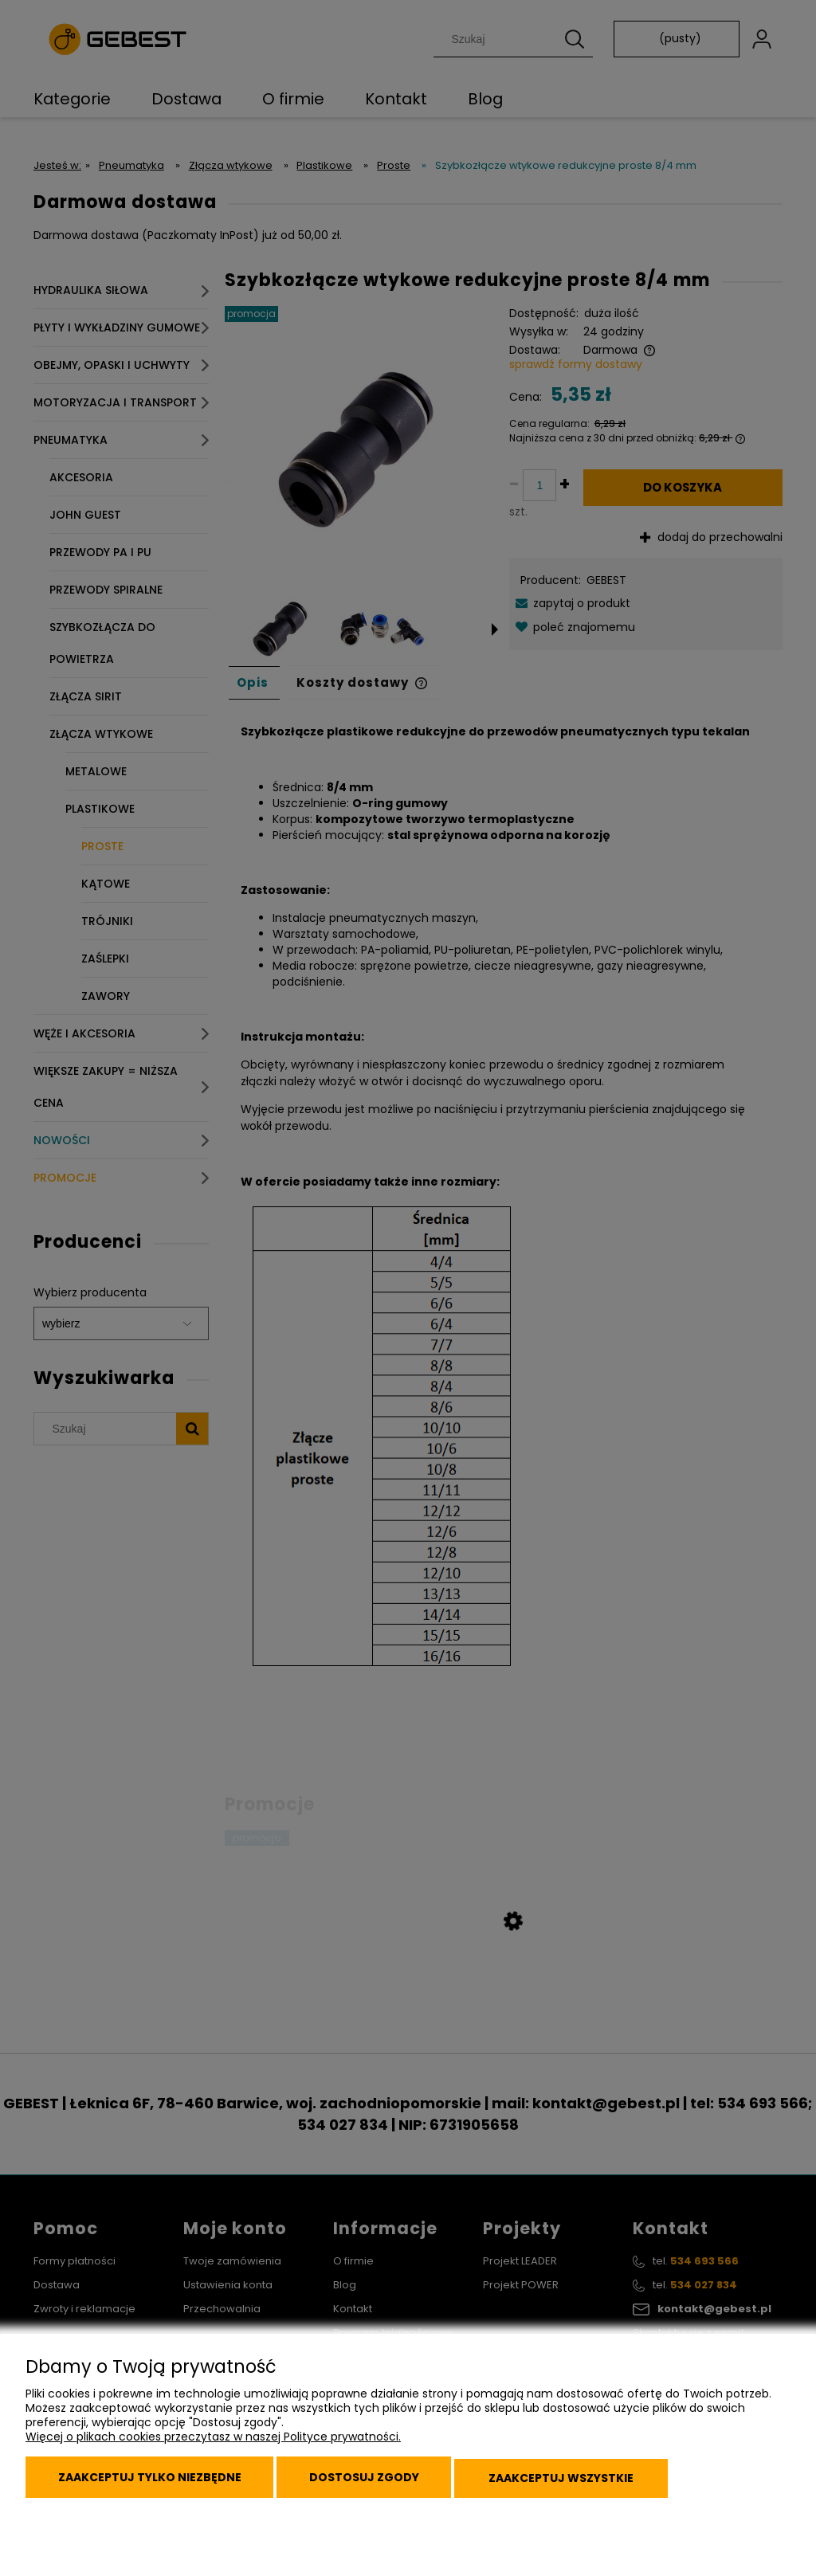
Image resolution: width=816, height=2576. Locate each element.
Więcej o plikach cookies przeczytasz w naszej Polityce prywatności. (213, 2444)
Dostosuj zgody (382, 2482)
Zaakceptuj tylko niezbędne (155, 2482)
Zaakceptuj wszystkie (588, 2482)
